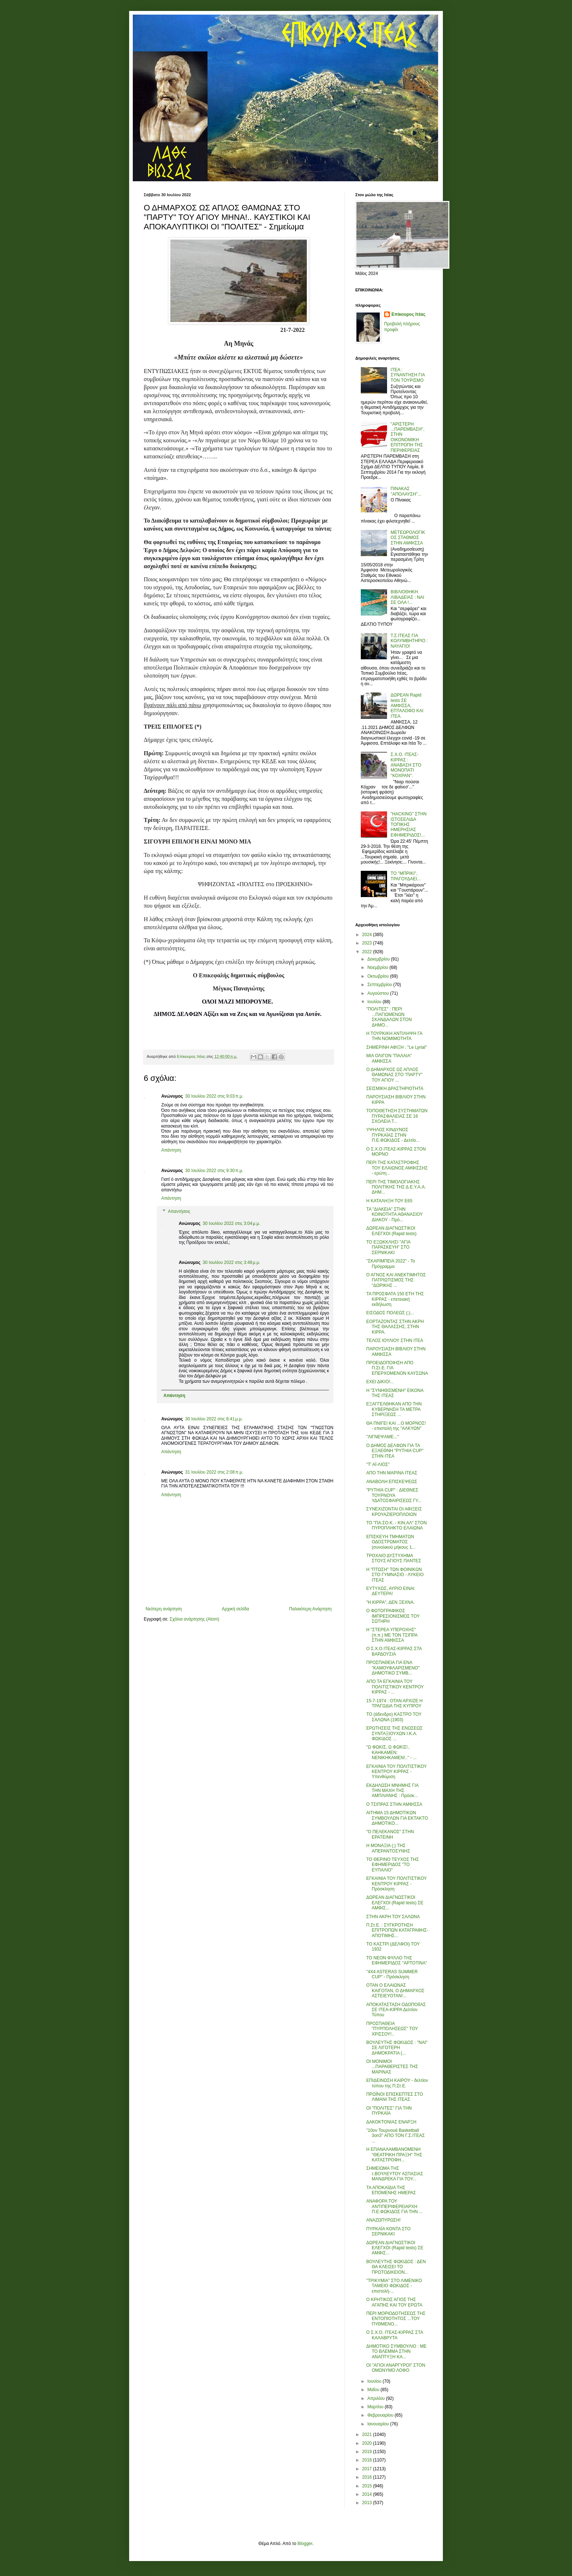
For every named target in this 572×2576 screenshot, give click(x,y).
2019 (367, 2451)
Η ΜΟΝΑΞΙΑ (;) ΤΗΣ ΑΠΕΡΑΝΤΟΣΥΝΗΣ (388, 1848)
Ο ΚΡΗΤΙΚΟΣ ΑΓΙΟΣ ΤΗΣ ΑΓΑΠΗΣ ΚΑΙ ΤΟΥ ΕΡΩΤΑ (394, 2302)
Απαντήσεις (179, 1211)
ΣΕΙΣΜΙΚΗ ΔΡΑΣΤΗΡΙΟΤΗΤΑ (395, 1088)
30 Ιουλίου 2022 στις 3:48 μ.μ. (231, 1262)
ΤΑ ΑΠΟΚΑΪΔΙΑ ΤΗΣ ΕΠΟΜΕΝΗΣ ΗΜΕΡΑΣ (391, 2190)
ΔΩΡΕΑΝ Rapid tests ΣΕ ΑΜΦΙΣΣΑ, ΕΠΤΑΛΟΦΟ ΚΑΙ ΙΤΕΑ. (407, 706)
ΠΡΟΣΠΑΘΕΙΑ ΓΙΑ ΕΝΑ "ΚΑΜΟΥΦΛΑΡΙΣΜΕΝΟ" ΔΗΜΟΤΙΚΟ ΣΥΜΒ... (393, 1668)
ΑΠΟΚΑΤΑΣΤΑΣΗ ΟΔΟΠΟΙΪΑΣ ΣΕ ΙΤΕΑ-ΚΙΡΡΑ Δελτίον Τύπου (396, 2010)
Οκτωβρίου (378, 976)
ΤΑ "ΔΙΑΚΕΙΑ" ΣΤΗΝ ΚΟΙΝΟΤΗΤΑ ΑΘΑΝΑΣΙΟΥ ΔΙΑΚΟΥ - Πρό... (394, 1214)
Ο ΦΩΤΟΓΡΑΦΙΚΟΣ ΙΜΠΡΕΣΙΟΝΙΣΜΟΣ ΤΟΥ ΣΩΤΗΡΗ (393, 1616)
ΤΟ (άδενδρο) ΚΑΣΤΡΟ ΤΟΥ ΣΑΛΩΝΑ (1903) (393, 1717)
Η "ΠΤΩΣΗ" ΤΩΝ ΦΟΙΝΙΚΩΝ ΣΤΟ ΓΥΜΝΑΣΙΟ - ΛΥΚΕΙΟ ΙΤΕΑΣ (395, 1575)
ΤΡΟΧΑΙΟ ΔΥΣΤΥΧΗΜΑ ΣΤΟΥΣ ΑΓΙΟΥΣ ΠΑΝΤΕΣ (393, 1558)
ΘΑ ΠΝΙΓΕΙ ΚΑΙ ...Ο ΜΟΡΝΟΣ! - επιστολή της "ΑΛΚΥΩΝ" (396, 1426)
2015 (367, 2485)
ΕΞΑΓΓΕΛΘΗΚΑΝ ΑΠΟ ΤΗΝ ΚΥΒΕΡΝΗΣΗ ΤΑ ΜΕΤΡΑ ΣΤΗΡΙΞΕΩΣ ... (394, 1409)
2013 (367, 2502)
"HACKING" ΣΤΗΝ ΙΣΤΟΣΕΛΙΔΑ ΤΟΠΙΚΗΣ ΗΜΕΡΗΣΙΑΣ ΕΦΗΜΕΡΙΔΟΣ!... (409, 824)
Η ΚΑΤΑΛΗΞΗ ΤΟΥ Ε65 (389, 1200)
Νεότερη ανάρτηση (164, 1608)
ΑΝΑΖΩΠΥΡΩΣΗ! (383, 2220)
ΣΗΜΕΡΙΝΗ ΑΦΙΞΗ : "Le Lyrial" (396, 1047)
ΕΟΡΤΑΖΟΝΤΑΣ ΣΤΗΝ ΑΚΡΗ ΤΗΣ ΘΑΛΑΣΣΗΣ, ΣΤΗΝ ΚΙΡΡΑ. (395, 1327)
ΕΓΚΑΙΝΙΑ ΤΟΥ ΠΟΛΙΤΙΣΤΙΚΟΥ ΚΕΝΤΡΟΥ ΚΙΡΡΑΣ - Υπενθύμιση (396, 1772)
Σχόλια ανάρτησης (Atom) (194, 1619)
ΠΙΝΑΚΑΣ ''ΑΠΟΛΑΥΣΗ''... (406, 491)
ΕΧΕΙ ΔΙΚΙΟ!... (380, 1381)
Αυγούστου (378, 993)
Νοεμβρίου (378, 967)
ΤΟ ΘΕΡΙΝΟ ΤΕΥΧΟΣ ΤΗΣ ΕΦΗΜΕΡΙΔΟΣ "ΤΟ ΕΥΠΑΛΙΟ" (392, 1865)
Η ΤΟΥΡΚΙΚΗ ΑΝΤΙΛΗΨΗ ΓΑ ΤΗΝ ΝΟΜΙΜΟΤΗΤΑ (394, 1036)
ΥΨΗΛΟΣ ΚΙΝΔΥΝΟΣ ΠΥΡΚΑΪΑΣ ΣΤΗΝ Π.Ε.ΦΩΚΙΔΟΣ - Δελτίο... (393, 1135)
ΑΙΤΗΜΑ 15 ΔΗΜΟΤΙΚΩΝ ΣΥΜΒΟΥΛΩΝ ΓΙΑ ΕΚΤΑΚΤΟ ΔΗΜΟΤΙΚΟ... (397, 1818)
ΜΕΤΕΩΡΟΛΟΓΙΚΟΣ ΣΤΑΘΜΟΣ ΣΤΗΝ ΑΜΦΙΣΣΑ (408, 538)
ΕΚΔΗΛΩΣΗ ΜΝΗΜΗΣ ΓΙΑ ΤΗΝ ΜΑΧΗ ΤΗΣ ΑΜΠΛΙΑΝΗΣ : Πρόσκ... (392, 1791)
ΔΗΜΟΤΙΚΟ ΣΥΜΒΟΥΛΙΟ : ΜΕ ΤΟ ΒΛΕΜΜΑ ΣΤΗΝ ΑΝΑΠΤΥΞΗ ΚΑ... (396, 2351)
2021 (367, 2434)
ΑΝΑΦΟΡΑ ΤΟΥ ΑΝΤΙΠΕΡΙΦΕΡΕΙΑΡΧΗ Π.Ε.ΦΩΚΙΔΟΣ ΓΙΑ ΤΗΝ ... (394, 2206)
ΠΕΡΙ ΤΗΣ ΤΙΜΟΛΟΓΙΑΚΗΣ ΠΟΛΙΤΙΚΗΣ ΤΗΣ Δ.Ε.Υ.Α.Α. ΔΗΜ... (396, 1187)
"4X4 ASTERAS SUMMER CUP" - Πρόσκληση (392, 1974)
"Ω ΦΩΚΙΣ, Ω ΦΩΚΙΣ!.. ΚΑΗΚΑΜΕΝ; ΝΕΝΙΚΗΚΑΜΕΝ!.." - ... (391, 1752)
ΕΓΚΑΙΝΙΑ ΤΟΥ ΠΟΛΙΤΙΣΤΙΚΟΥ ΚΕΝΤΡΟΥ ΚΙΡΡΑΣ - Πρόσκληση (396, 1884)
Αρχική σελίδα (235, 1608)
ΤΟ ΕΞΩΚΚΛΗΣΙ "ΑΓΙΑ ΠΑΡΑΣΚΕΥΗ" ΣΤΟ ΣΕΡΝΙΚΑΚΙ (388, 1247)
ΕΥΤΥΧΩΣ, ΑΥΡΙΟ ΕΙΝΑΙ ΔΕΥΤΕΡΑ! (390, 1591)
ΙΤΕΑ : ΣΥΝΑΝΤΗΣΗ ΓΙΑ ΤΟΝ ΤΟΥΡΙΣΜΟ (408, 375)
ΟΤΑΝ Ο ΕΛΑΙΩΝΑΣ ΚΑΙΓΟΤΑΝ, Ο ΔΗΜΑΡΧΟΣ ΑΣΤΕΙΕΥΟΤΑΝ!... (395, 1990)
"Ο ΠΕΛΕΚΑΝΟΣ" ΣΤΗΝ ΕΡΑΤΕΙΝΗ (390, 1834)
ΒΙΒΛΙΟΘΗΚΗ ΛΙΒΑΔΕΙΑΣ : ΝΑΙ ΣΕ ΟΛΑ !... (407, 597)
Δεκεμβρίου (379, 959)
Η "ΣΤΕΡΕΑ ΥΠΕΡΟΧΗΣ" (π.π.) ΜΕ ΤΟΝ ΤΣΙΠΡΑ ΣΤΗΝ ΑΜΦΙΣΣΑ (391, 1635)
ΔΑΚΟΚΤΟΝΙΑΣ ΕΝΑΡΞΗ (391, 2122)
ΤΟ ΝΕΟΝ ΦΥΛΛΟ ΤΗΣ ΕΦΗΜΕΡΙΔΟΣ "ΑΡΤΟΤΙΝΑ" (396, 1960)
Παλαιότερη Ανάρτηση (310, 1608)
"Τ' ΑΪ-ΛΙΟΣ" (378, 1464)
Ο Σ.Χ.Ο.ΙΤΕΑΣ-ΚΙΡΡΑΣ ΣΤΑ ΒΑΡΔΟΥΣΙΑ (394, 1651)
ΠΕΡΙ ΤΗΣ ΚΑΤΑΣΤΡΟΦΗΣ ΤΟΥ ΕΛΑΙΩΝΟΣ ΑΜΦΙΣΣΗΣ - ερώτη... (397, 1168)
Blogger (304, 2543)
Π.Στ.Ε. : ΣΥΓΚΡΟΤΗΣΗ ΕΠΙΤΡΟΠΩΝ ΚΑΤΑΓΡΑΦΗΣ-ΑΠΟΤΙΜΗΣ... (397, 1930)
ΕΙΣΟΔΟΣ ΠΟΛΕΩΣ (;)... (390, 1312)
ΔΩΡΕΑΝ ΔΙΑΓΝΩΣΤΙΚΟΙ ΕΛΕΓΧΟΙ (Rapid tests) (391, 1231)
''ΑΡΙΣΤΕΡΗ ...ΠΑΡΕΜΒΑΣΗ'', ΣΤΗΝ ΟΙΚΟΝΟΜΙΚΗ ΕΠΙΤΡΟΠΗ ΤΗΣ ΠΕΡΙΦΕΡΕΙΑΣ (408, 437)
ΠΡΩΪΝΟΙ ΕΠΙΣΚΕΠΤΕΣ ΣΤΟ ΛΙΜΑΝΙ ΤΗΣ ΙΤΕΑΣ (394, 2097)
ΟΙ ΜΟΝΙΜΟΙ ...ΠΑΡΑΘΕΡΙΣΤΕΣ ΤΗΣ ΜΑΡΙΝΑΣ (392, 2067)
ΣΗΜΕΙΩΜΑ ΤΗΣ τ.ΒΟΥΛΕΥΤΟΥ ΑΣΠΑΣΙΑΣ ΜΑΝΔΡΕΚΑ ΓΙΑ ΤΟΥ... (394, 2173)
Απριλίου (376, 2398)
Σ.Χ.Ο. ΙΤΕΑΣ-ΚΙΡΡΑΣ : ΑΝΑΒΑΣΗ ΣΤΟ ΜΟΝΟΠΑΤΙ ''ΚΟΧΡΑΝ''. (406, 765)
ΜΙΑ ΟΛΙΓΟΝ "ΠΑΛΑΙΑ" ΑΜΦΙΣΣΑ (389, 1058)
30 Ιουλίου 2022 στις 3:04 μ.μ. (231, 1223)
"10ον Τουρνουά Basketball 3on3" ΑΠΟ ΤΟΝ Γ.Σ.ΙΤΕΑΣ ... (395, 2136)
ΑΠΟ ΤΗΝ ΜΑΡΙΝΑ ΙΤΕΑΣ (391, 1472)
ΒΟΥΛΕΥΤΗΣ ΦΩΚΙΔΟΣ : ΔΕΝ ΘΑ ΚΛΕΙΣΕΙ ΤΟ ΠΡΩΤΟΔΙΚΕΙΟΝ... (396, 2267)
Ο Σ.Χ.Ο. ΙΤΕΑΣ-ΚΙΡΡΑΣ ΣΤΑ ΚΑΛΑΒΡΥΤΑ (394, 2335)
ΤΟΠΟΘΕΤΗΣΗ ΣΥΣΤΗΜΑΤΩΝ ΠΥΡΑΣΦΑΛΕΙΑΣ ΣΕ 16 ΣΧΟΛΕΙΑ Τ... (397, 1116)
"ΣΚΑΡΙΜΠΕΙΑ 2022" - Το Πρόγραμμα (390, 1263)
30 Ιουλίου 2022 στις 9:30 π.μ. (214, 1170)
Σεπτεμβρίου (380, 984)
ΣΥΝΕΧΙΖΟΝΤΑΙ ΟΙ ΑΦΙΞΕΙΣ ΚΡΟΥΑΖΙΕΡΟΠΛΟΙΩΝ (394, 1511)
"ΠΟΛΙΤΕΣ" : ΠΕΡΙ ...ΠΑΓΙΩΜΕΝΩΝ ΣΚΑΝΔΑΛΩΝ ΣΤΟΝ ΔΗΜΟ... (389, 1016)
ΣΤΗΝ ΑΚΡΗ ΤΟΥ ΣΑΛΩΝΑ (393, 1916)
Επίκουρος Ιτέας (408, 314)
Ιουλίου (375, 1001)
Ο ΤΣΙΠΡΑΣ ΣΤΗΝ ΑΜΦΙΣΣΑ (394, 1804)
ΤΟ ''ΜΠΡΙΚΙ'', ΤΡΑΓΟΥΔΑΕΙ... (406, 876)
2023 (367, 943)
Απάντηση (171, 1150)
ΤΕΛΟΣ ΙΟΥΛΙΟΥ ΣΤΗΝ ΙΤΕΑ (394, 1340)
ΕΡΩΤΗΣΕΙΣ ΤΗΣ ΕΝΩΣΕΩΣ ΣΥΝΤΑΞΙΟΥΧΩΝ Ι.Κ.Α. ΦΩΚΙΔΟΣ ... (394, 1733)
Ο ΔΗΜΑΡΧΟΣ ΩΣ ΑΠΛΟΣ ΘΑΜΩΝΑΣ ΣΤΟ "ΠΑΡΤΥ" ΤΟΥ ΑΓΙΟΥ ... (394, 1075)
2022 (367, 951)
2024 (367, 934)
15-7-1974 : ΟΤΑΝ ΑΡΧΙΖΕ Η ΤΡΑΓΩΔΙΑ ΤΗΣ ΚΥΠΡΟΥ (394, 1703)
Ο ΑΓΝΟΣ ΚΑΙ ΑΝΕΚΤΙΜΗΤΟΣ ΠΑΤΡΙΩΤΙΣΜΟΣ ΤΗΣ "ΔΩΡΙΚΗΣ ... (396, 1280)
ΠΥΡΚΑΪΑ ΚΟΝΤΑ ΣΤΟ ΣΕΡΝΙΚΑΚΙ (388, 2231)
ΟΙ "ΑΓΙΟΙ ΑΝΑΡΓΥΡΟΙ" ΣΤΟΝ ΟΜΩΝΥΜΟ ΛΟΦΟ (395, 2368)
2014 (367, 2494)
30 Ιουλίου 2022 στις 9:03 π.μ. (214, 1096)
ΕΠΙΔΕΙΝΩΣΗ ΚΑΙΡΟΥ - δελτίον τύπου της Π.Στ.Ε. (397, 2083)
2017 (367, 2468)
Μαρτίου (376, 2406)
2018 (367, 2460)
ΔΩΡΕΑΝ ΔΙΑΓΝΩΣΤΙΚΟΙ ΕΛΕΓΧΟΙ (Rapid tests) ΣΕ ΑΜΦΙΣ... (394, 1902)
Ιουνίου (375, 2381)
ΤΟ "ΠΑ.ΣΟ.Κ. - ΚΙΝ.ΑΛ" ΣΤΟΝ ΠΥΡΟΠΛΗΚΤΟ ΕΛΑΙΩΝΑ (396, 1525)
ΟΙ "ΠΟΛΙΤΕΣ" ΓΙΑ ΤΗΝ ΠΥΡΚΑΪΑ (389, 2111)
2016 (367, 2477)
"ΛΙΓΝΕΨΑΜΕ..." (382, 1436)
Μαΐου (373, 2389)
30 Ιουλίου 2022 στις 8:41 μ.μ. (214, 1418)
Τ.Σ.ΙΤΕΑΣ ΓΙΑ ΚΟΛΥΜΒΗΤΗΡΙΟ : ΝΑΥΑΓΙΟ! (409, 641)
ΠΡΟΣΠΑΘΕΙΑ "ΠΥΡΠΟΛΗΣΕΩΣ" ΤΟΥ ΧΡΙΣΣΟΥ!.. (392, 2029)
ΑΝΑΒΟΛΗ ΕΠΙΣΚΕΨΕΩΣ (391, 1481)
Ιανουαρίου (378, 2423)
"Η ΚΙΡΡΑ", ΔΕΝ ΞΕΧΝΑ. (390, 1602)
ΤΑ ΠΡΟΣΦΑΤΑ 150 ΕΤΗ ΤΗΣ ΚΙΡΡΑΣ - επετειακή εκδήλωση (395, 1299)
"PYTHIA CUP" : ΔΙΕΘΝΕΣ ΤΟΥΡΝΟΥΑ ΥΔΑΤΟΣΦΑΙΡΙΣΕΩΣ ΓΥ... (393, 1495)
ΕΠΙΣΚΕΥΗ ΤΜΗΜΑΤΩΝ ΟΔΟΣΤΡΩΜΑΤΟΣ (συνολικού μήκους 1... (391, 1542)
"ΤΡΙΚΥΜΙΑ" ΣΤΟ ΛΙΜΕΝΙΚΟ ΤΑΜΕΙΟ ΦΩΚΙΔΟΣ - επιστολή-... (394, 2286)
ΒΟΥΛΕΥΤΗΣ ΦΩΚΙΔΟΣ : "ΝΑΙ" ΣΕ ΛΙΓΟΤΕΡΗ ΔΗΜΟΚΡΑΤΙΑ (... (397, 2048)
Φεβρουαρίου (381, 2415)
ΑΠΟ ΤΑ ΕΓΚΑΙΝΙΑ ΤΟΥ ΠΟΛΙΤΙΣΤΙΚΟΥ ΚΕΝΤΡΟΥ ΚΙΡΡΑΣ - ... (395, 1687)
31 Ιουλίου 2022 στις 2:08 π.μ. (214, 1472)
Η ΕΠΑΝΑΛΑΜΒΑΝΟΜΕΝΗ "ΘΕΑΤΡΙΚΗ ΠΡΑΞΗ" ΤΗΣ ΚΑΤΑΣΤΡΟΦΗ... (394, 2154)
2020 (367, 2443)
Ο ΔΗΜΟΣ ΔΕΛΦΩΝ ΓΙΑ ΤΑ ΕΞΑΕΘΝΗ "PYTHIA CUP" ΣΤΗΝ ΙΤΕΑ (395, 1451)
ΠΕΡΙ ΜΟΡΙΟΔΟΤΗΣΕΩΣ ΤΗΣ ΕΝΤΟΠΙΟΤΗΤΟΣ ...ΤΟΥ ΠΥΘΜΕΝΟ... (396, 2319)
